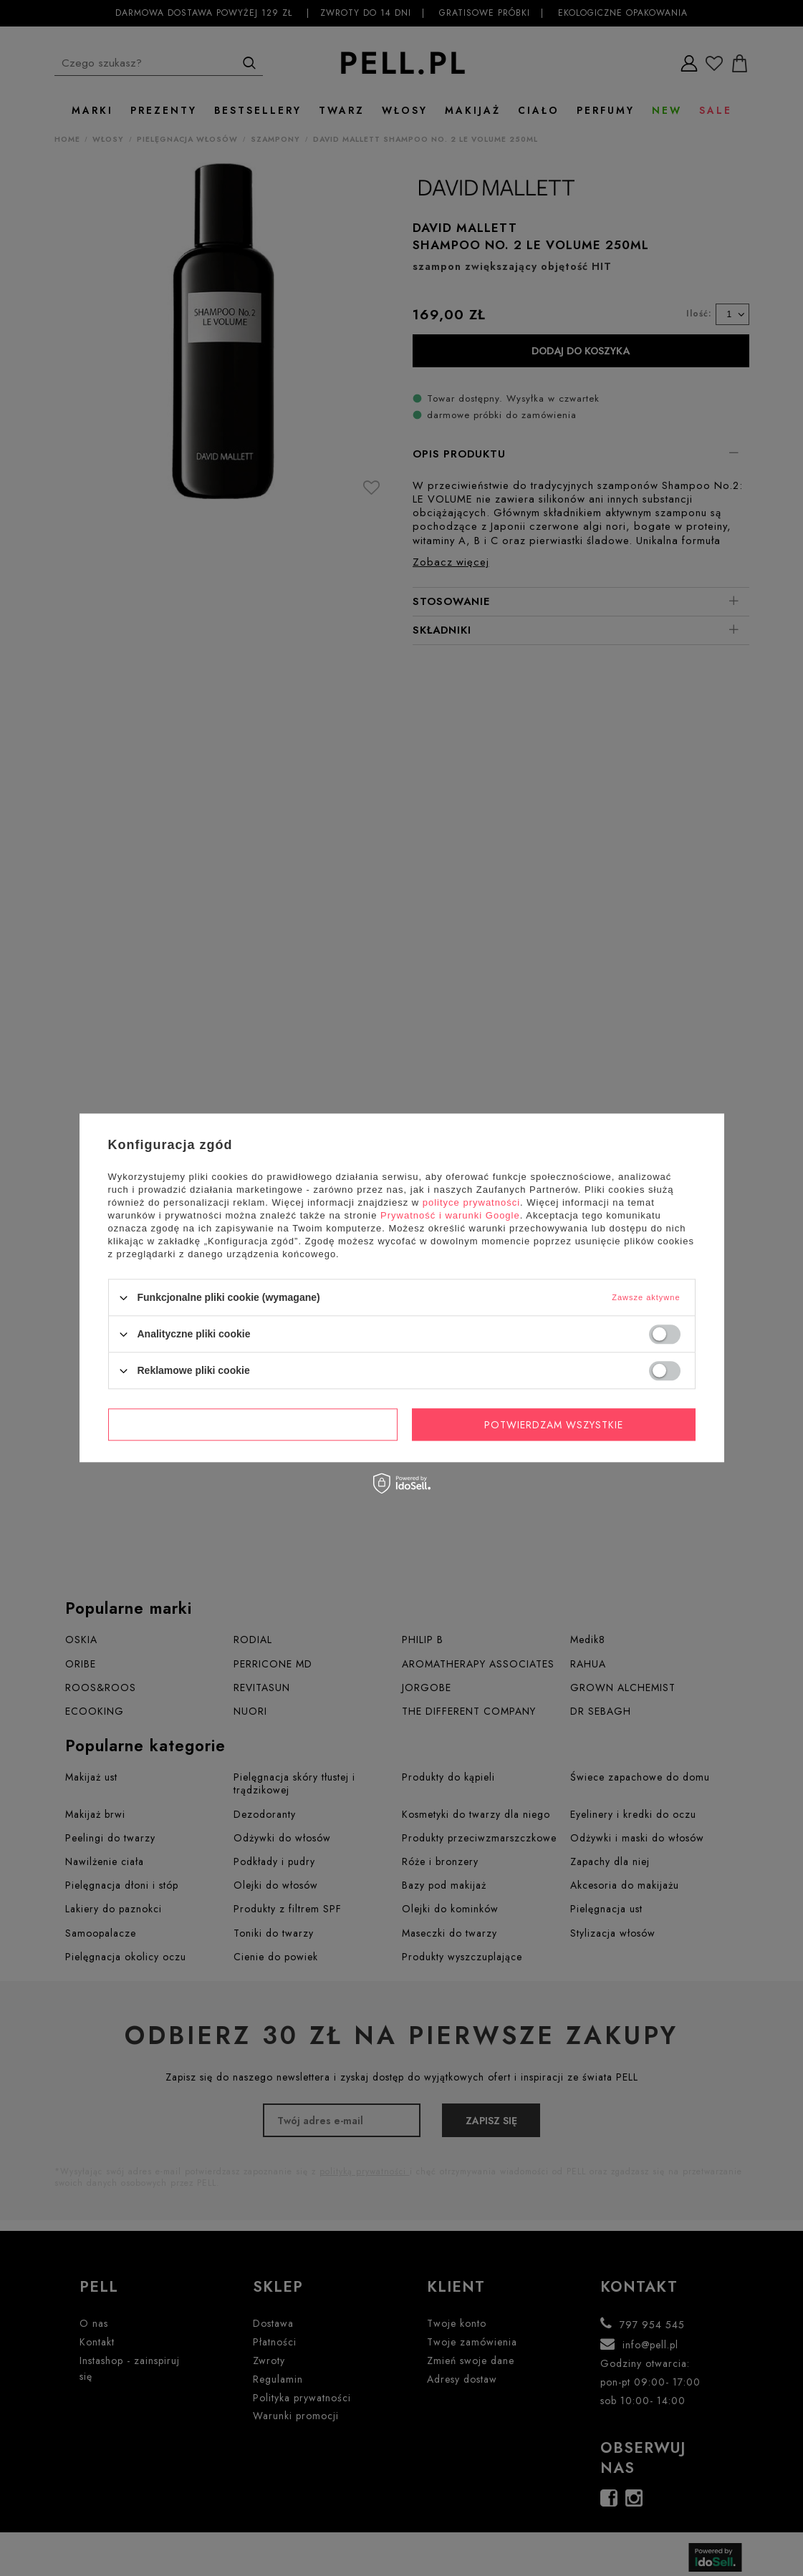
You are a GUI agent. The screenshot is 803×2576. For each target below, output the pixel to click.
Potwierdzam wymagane (253, 1425)
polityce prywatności (471, 1202)
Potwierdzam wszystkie (553, 1425)
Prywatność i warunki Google (450, 1215)
